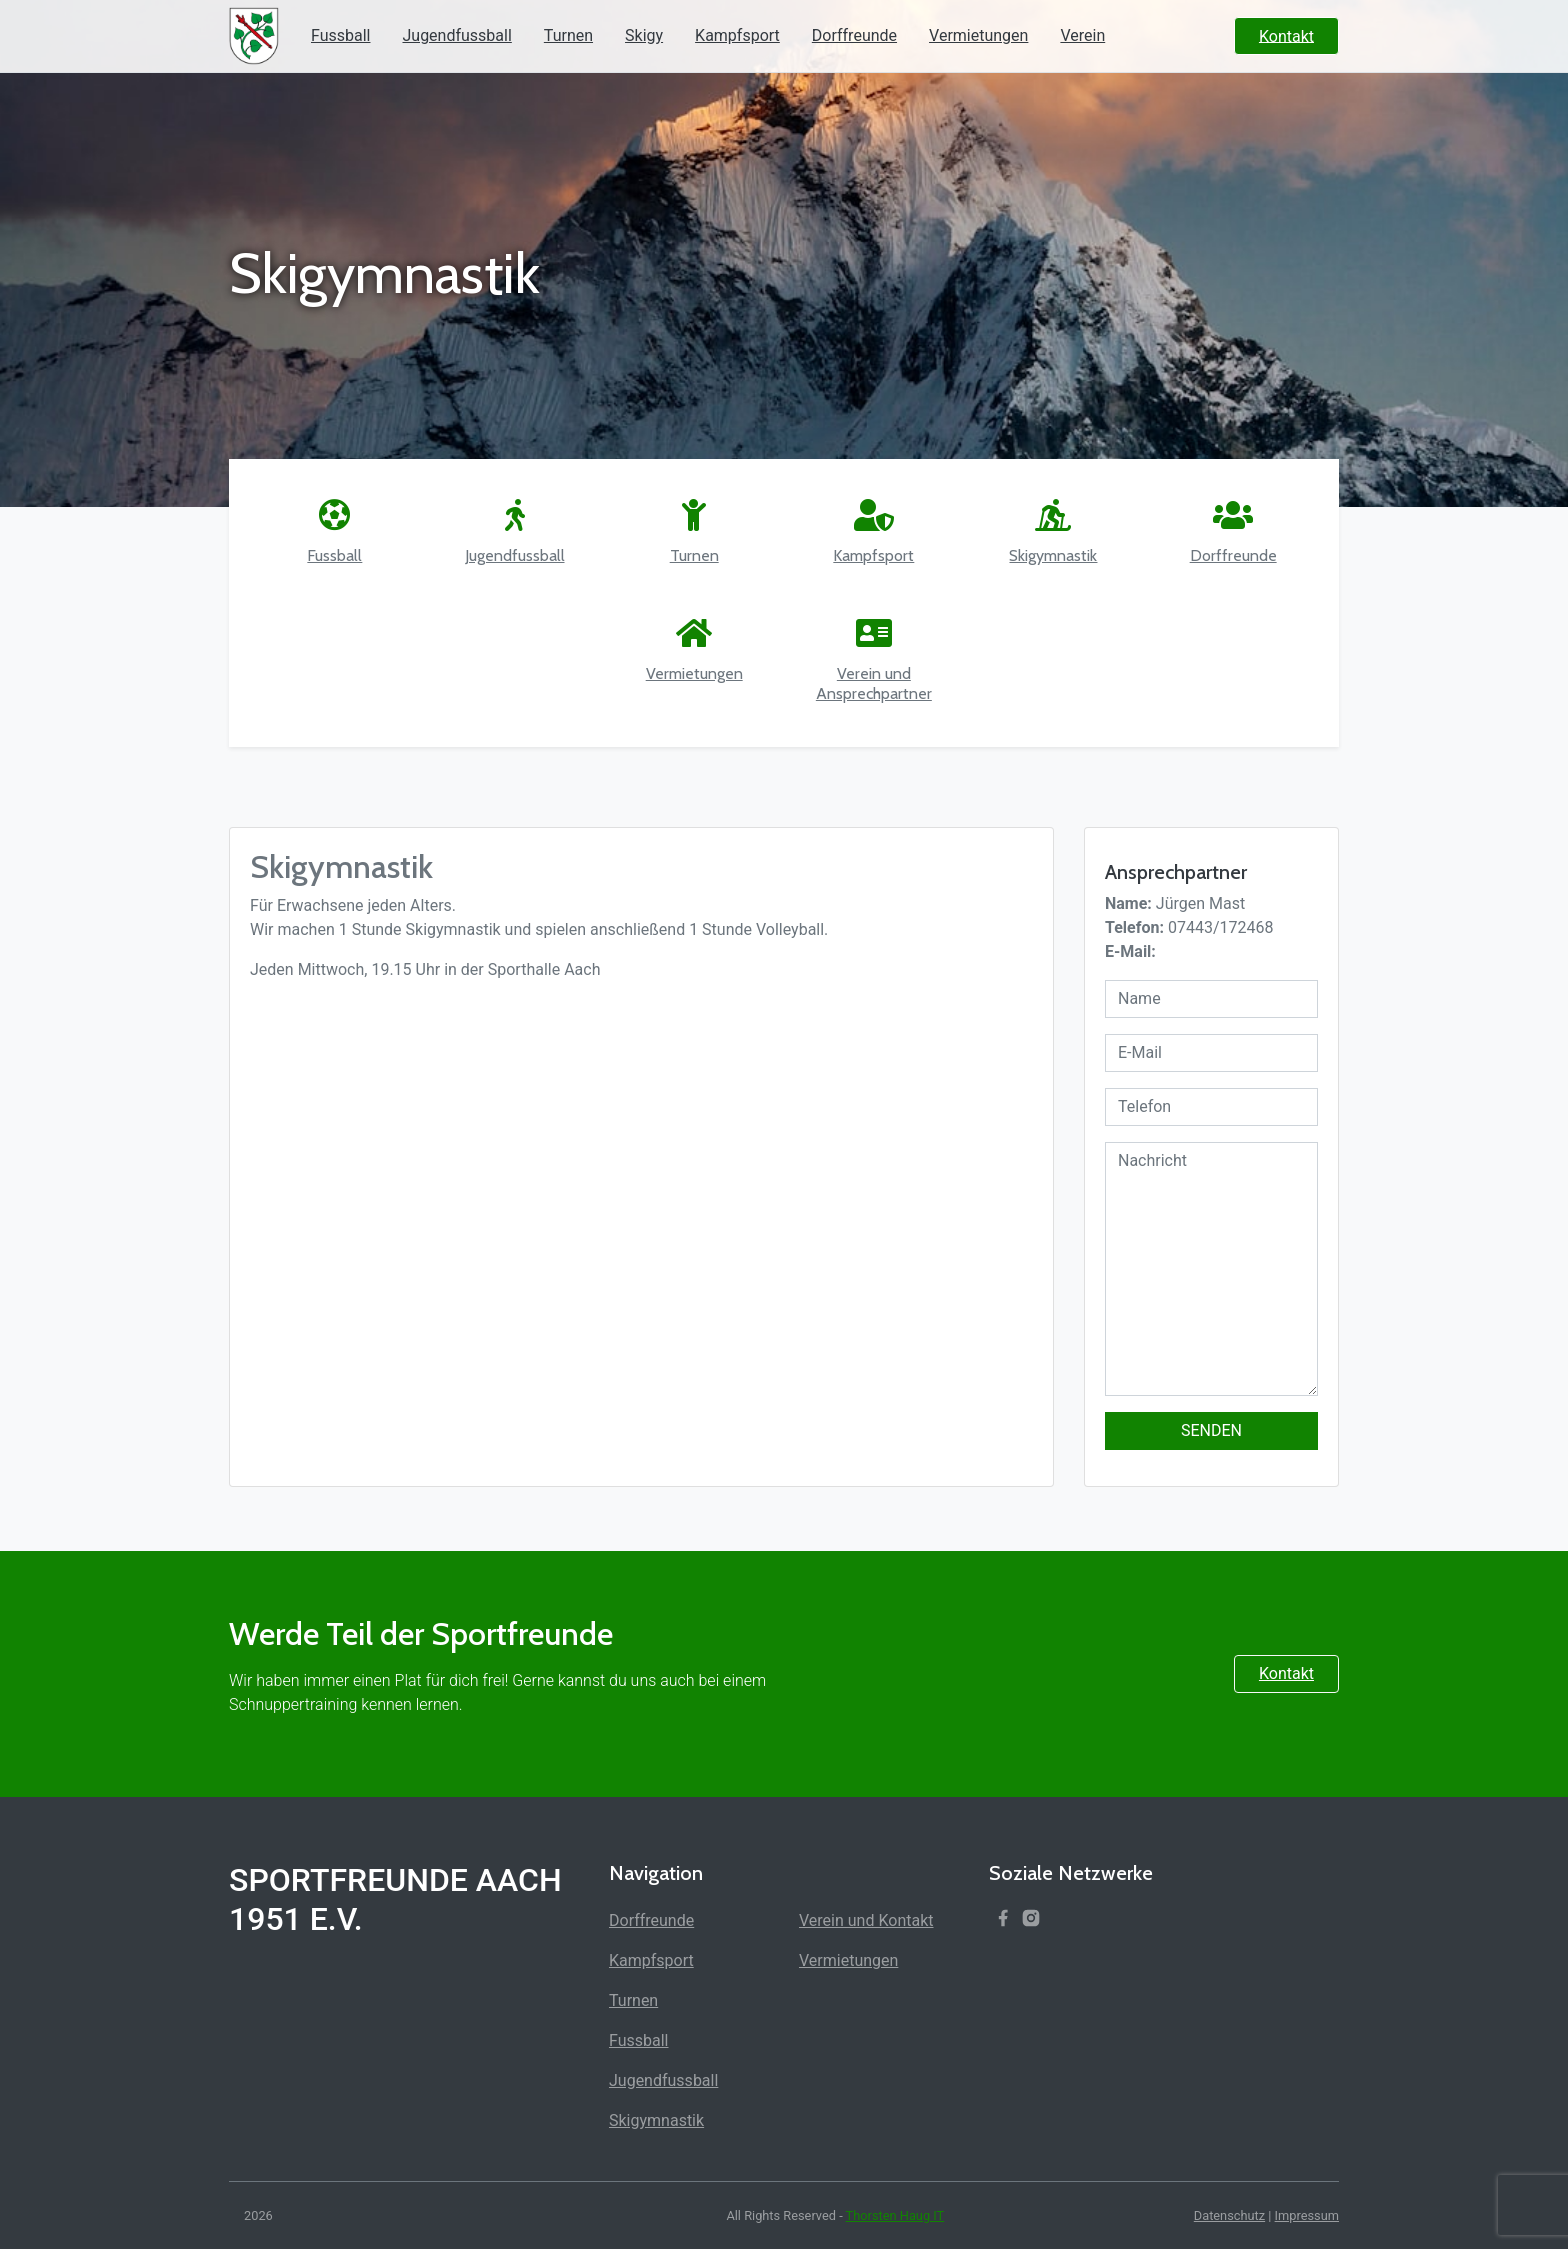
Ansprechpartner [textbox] (1176, 872)
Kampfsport (737, 35)
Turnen (568, 35)
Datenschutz (1229, 2215)
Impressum (1307, 2215)
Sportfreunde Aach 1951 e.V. (395, 1899)
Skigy (644, 35)
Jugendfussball (456, 35)
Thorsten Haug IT (895, 2215)
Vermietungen (978, 35)
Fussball (340, 35)
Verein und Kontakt (866, 1920)
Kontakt (1286, 1673)
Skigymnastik (656, 2120)
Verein (1082, 35)
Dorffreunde (854, 35)
